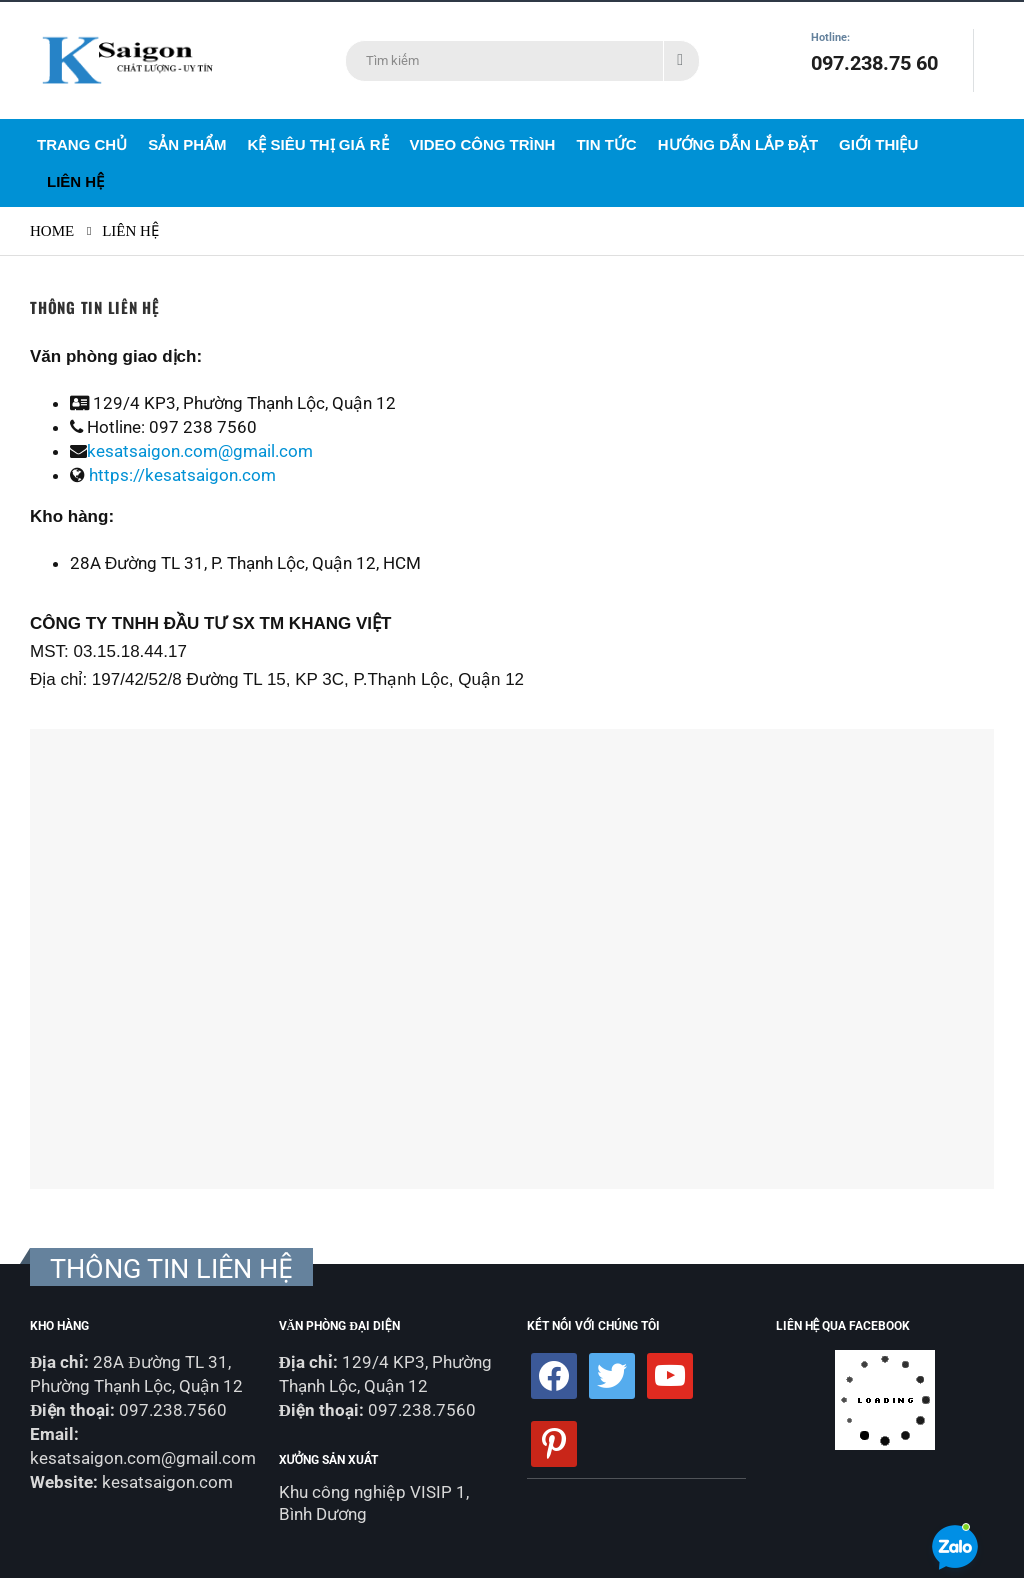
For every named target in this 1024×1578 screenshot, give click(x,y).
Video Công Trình (483, 144)
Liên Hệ (75, 181)
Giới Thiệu (878, 144)
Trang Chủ (82, 144)
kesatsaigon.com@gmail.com (200, 451)
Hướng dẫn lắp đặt (738, 144)
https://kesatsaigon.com (182, 475)
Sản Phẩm (187, 144)
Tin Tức (606, 144)
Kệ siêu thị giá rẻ (318, 144)
